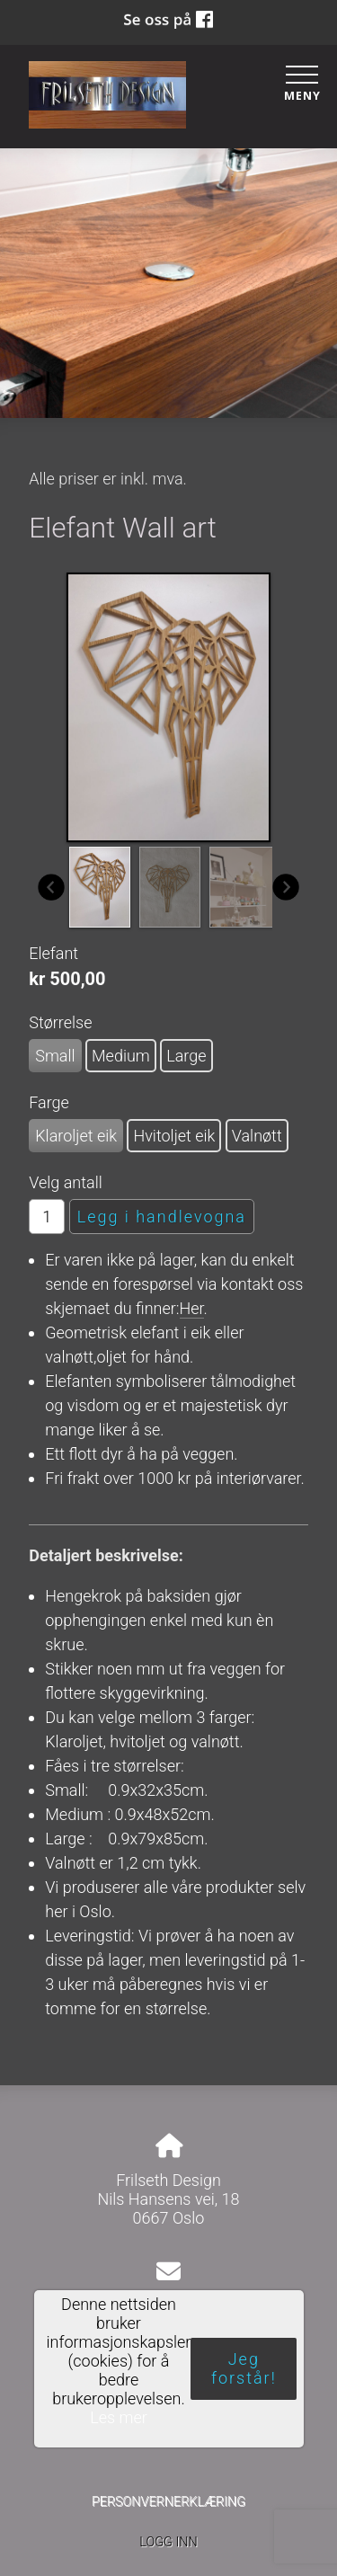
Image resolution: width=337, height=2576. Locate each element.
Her (192, 1308)
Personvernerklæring (168, 2501)
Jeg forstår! (244, 2368)
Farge (49, 1102)
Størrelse (60, 1022)
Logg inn (168, 2542)
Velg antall (65, 1182)
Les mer (118, 2417)
